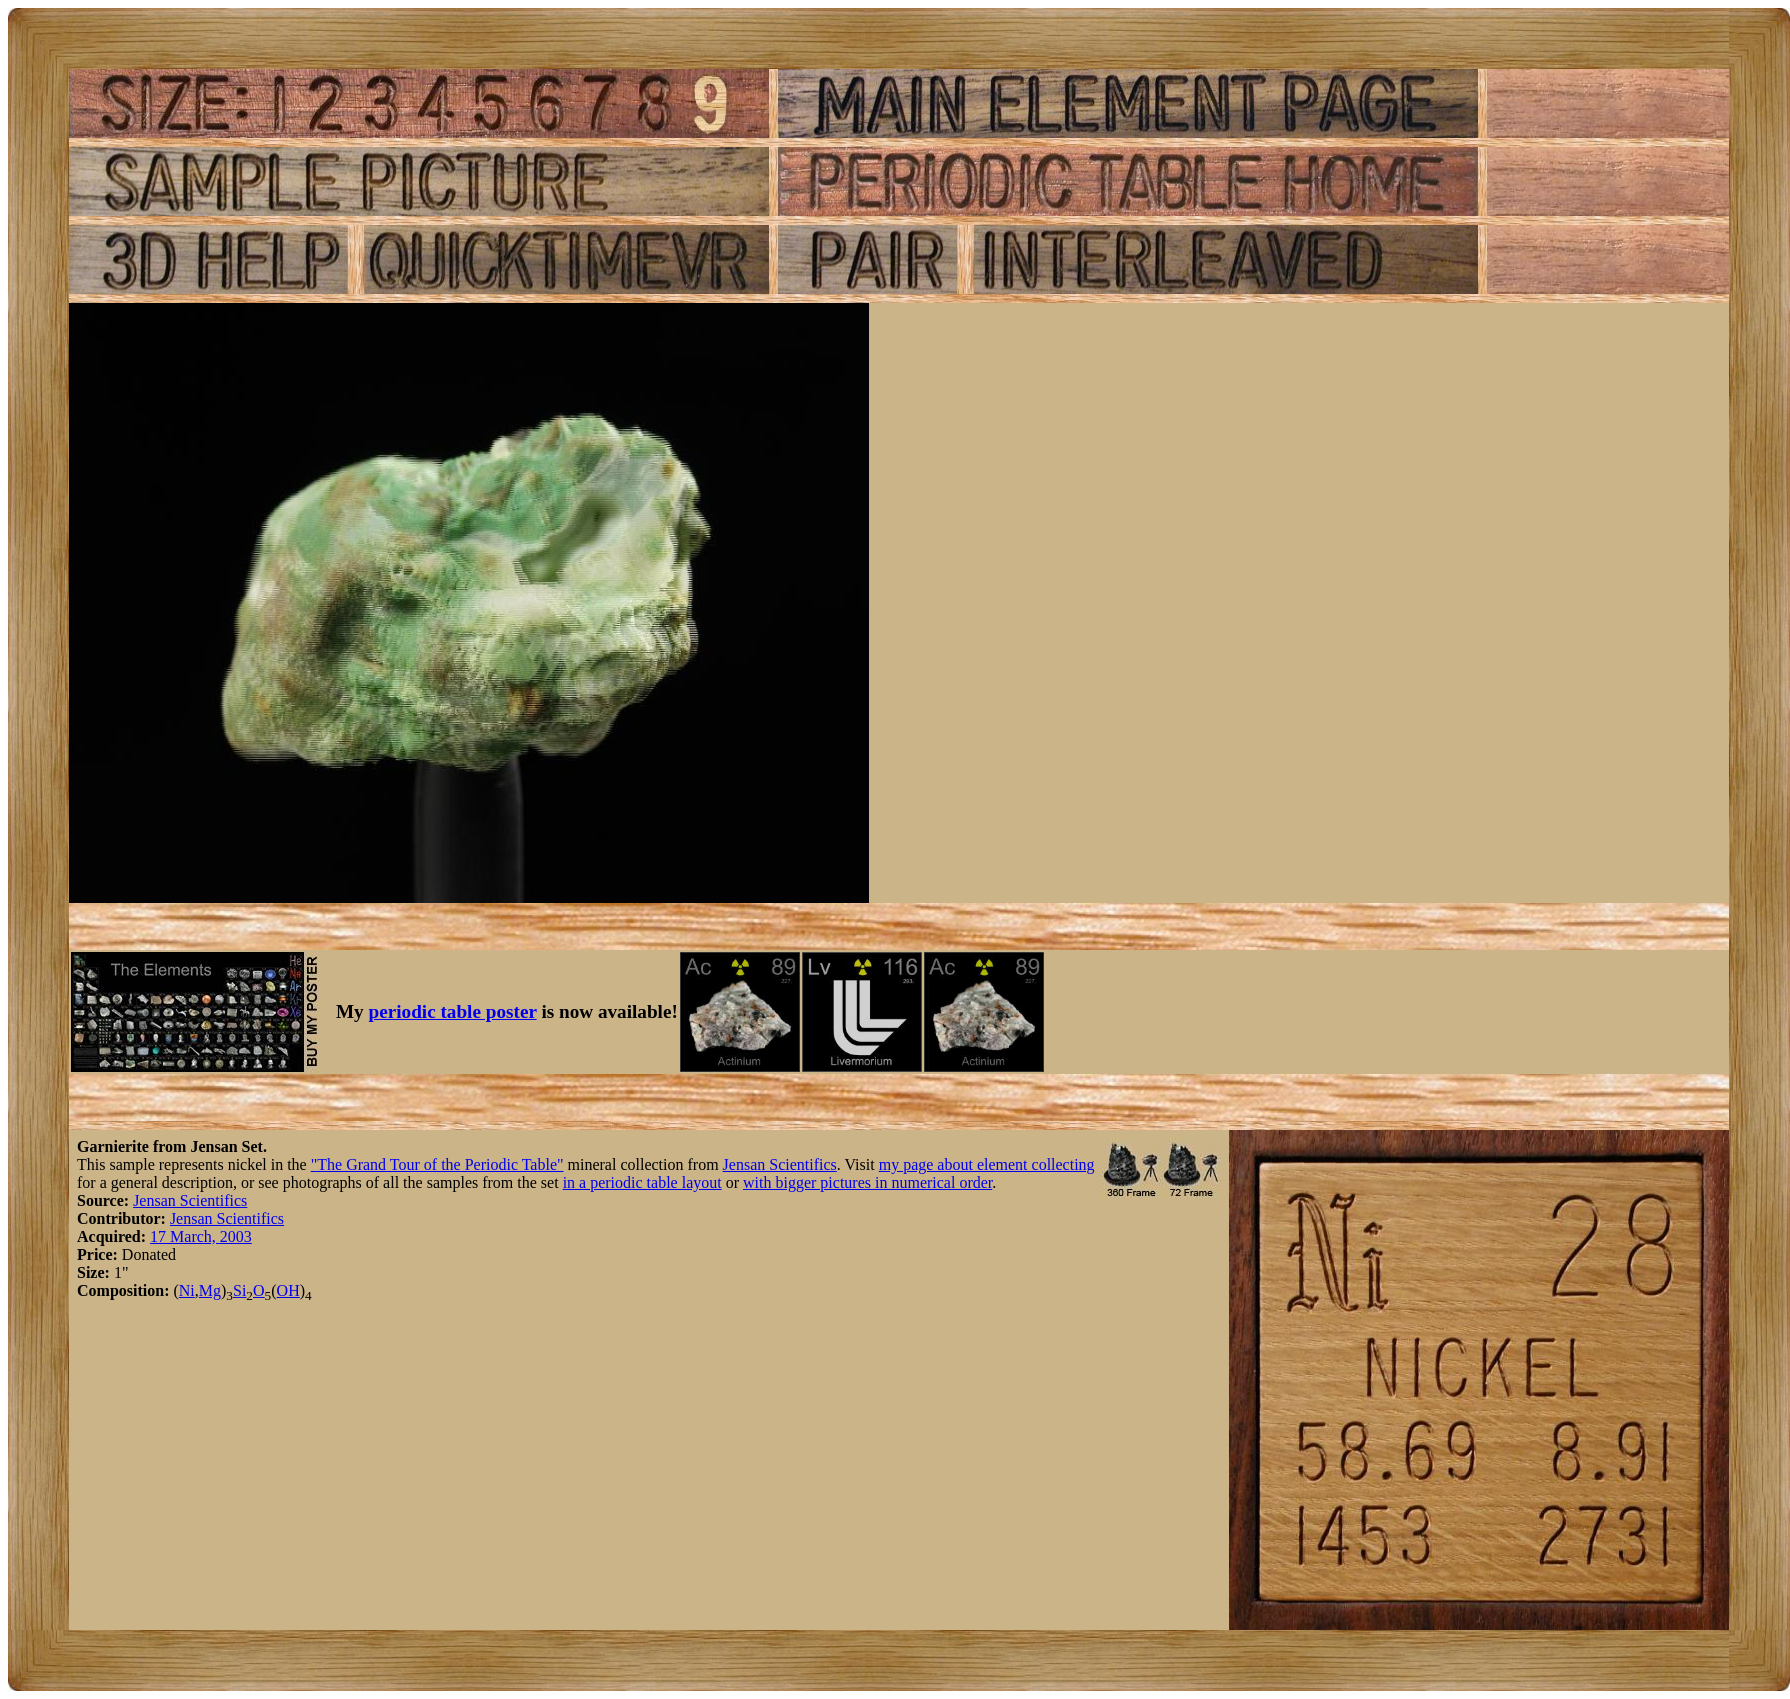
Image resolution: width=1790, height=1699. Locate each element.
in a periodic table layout (642, 1182)
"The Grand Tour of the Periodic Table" (437, 1164)
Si (239, 1290)
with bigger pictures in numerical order (867, 1182)
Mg (210, 1290)
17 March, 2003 (201, 1236)
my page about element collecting (987, 1164)
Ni (187, 1290)
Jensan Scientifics (780, 1164)
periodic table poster (453, 1011)
